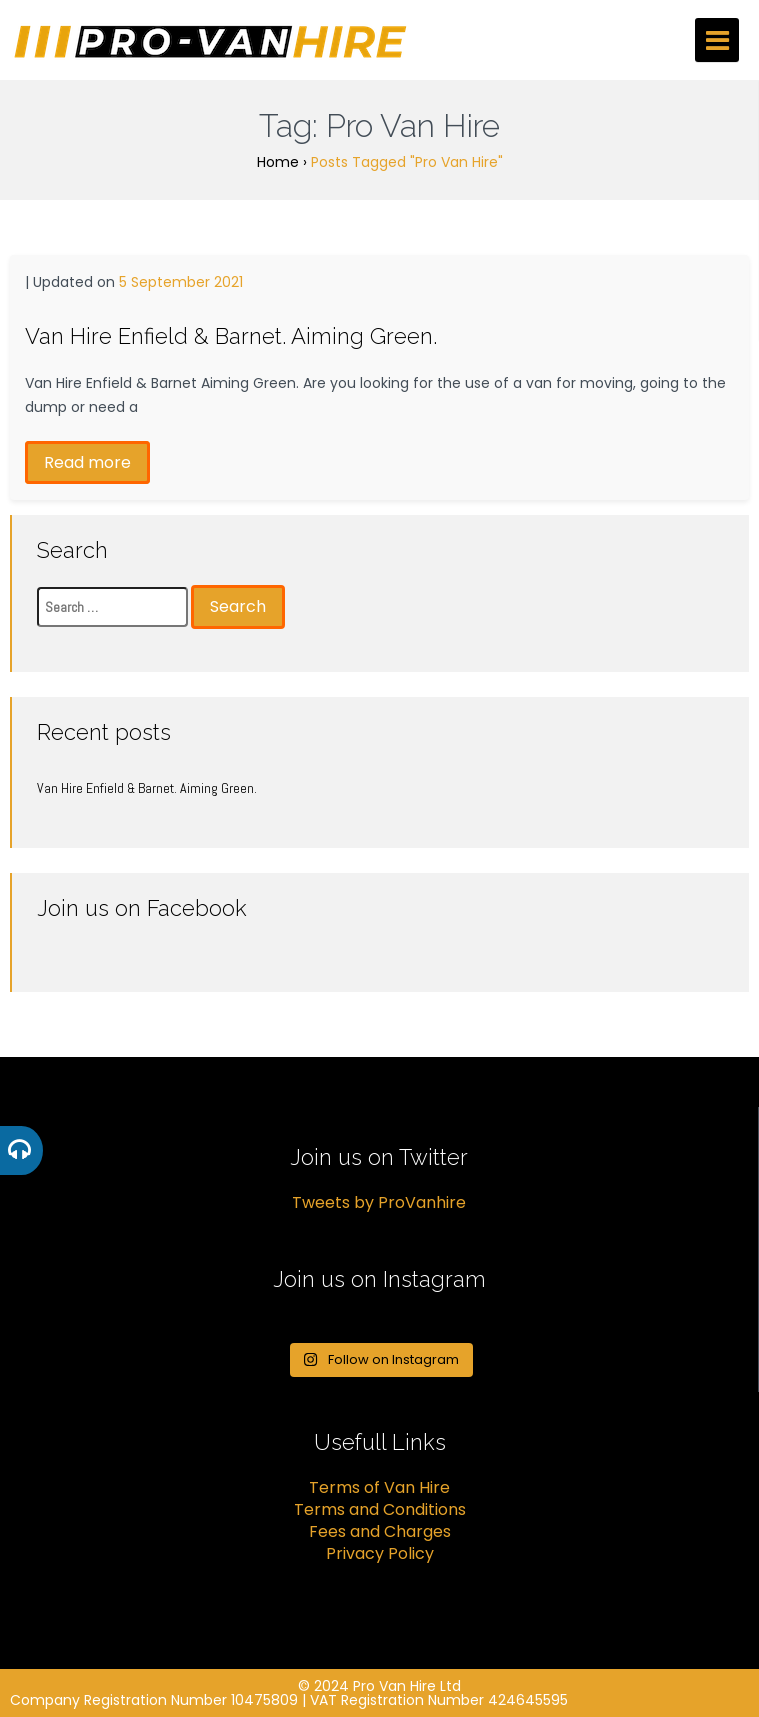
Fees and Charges (380, 1531)
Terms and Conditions (380, 1509)
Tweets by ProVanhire (379, 1202)
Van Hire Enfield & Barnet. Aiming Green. (231, 336)
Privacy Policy (380, 1553)
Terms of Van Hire (379, 1487)
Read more (87, 462)
